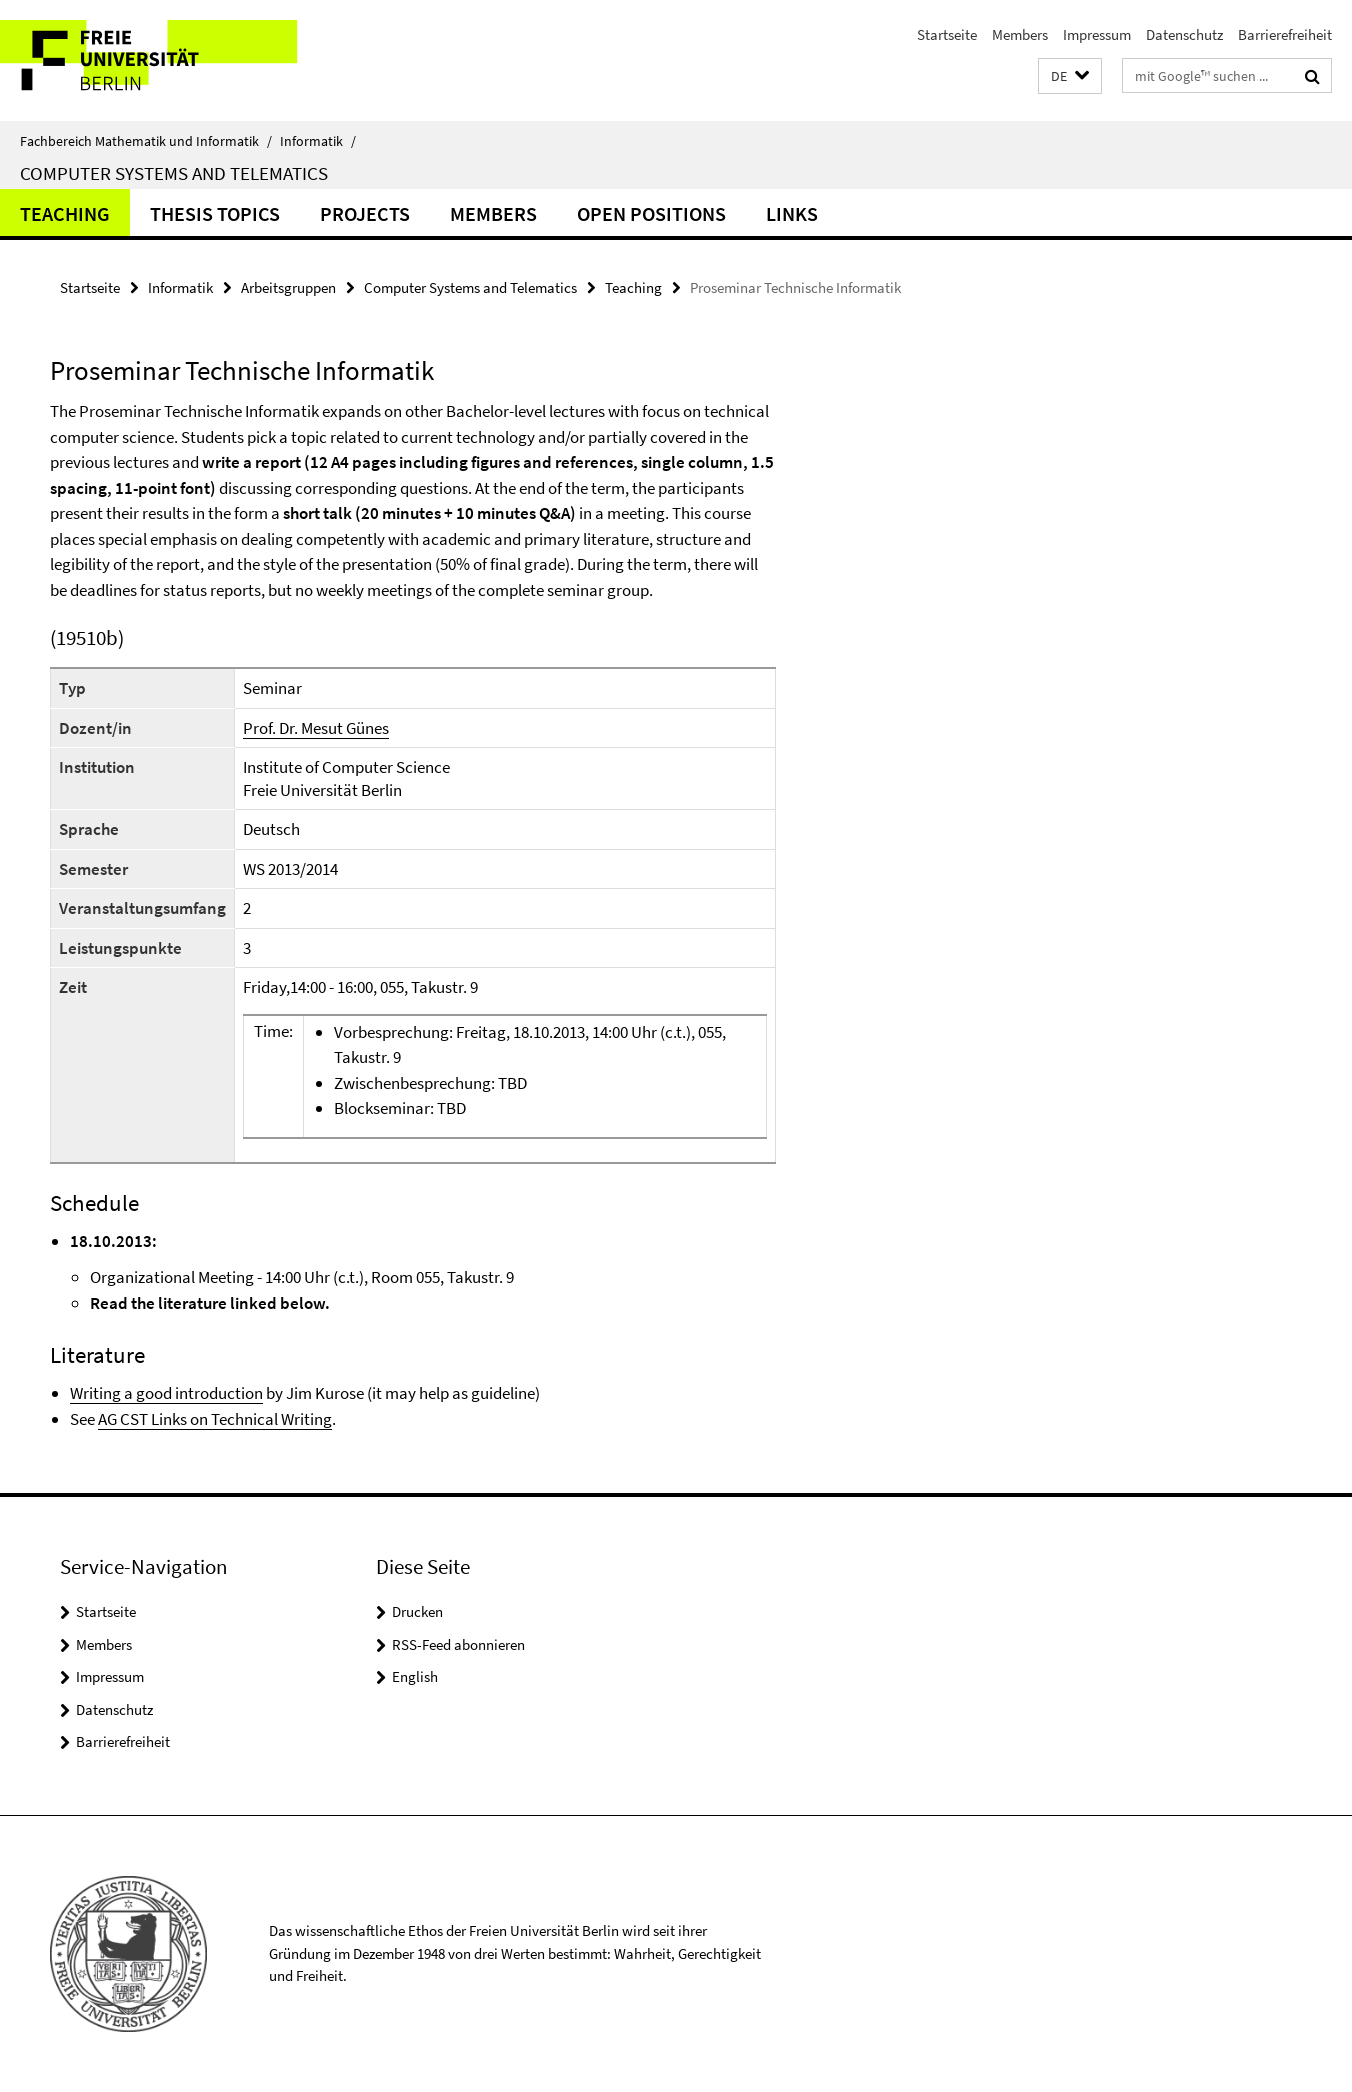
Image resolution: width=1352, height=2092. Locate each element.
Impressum (1097, 34)
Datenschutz (1184, 34)
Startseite (947, 34)
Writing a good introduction (166, 1393)
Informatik (318, 141)
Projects (365, 213)
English (415, 1676)
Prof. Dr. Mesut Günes (316, 728)
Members (1020, 34)
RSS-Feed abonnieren (458, 1644)
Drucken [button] (417, 1611)
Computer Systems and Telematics (174, 173)
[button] (1070, 76)
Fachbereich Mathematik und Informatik (146, 141)
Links (792, 213)
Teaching (65, 213)
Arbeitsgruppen (288, 287)
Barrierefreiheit (1285, 34)
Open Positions (651, 213)
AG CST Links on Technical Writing (215, 1419)
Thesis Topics (215, 213)
